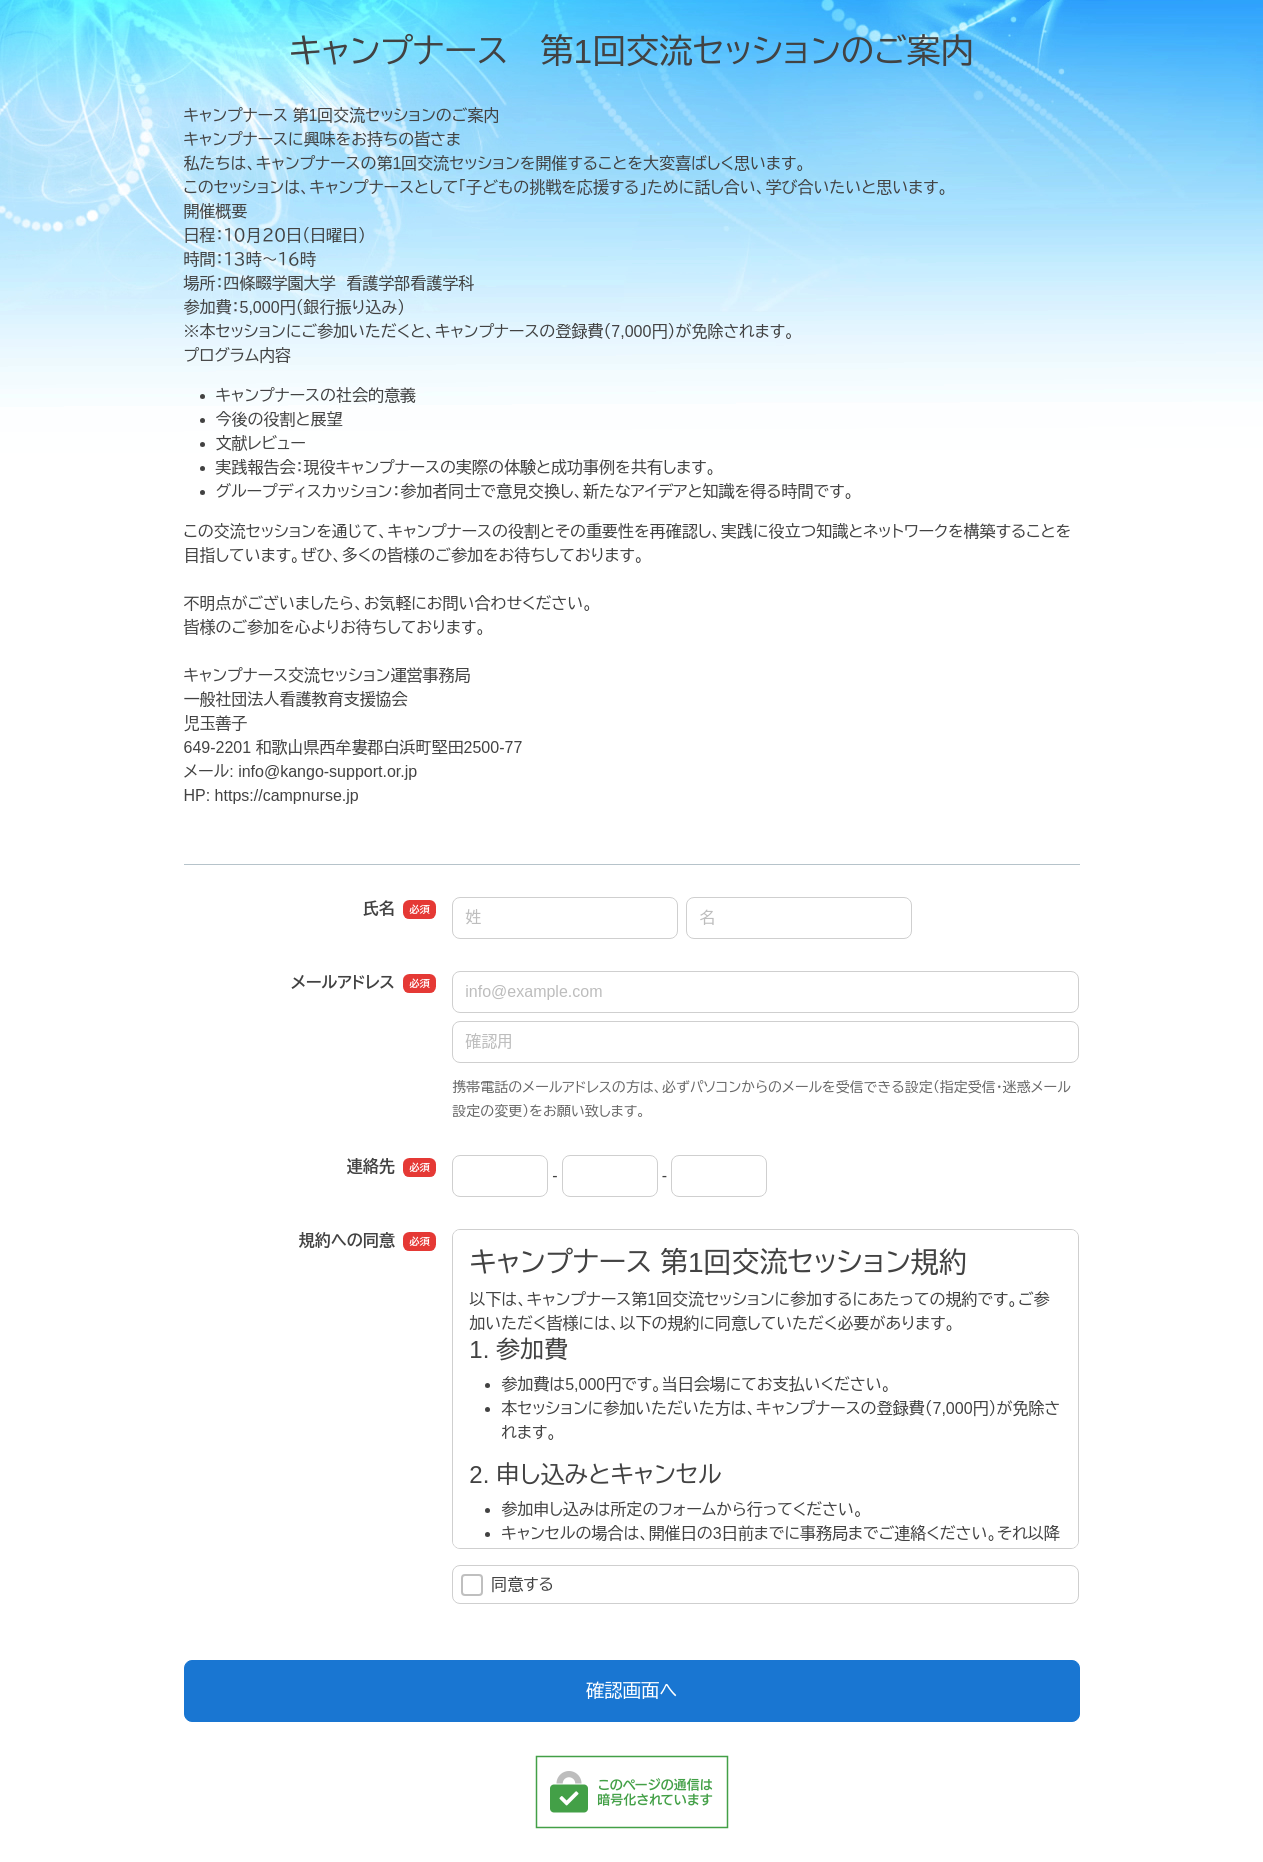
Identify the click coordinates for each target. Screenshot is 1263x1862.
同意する (507, 1585)
